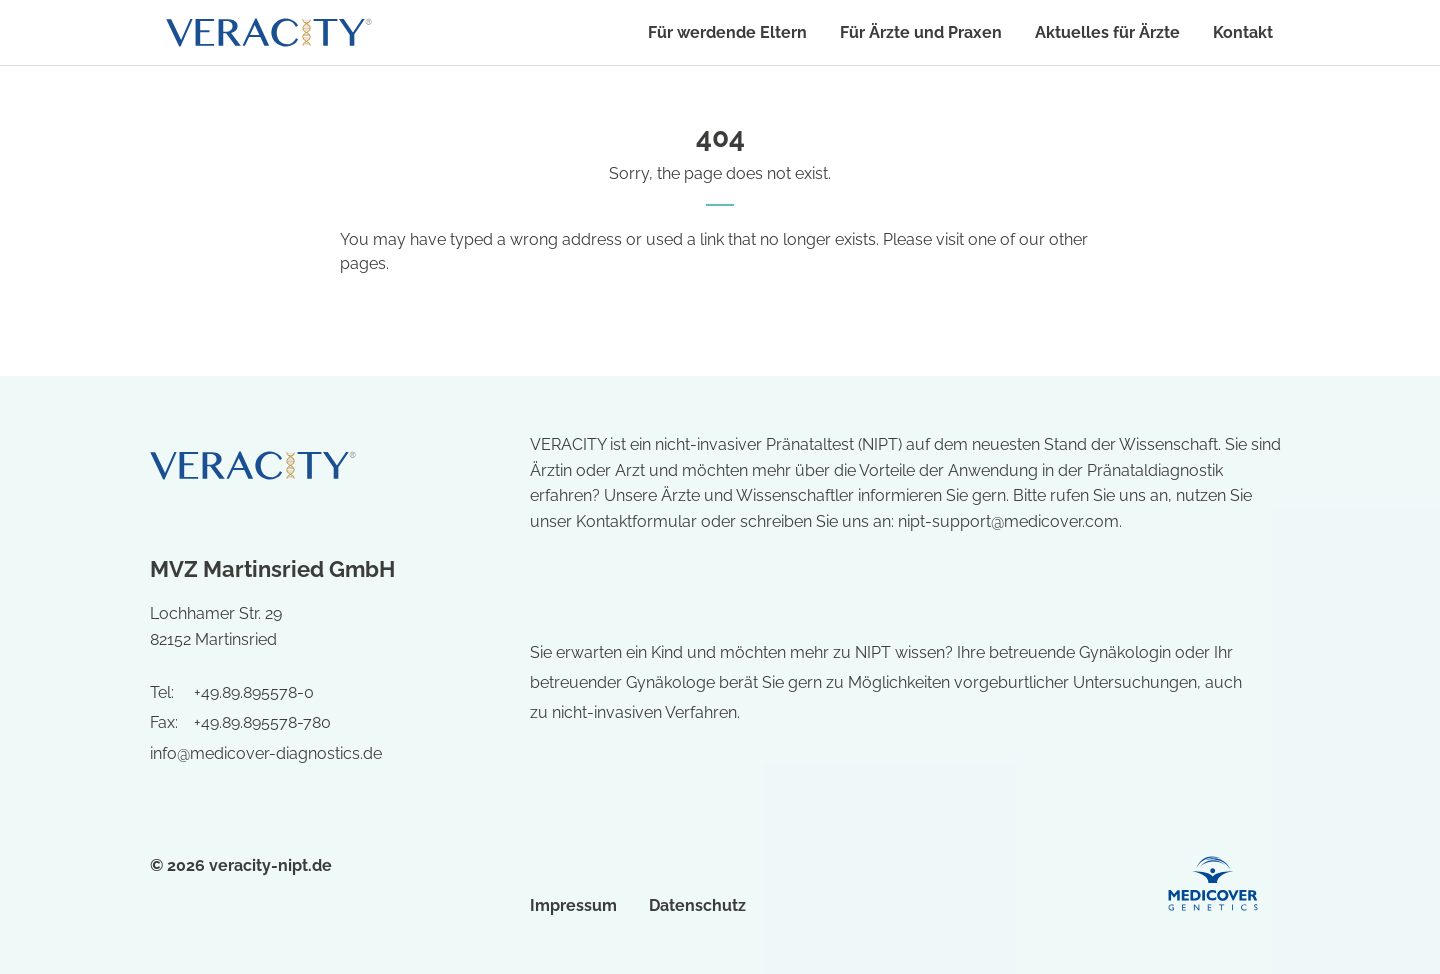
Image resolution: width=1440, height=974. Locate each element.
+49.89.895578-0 (254, 692)
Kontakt (1243, 32)
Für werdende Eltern (727, 32)
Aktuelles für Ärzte (1107, 32)
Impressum (573, 905)
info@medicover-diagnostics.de (266, 753)
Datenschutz (697, 905)
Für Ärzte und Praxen (921, 32)
